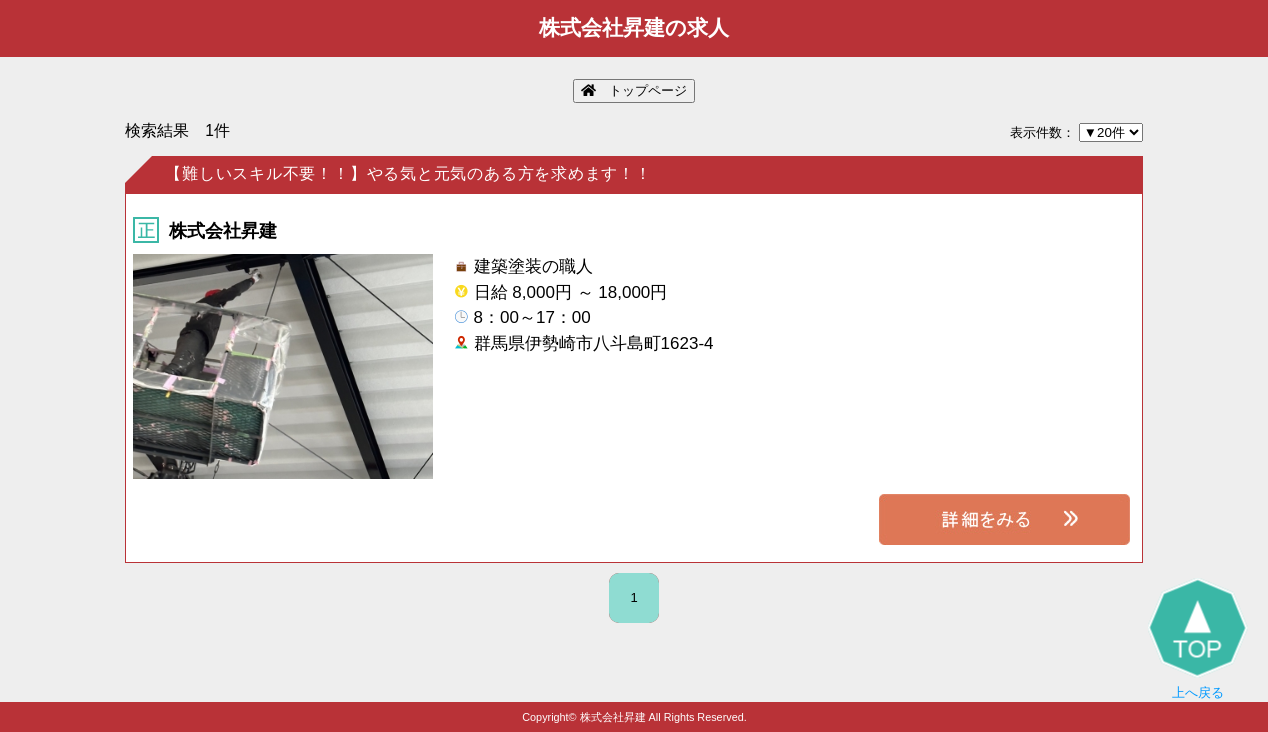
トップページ (634, 90)
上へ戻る (1198, 639)
